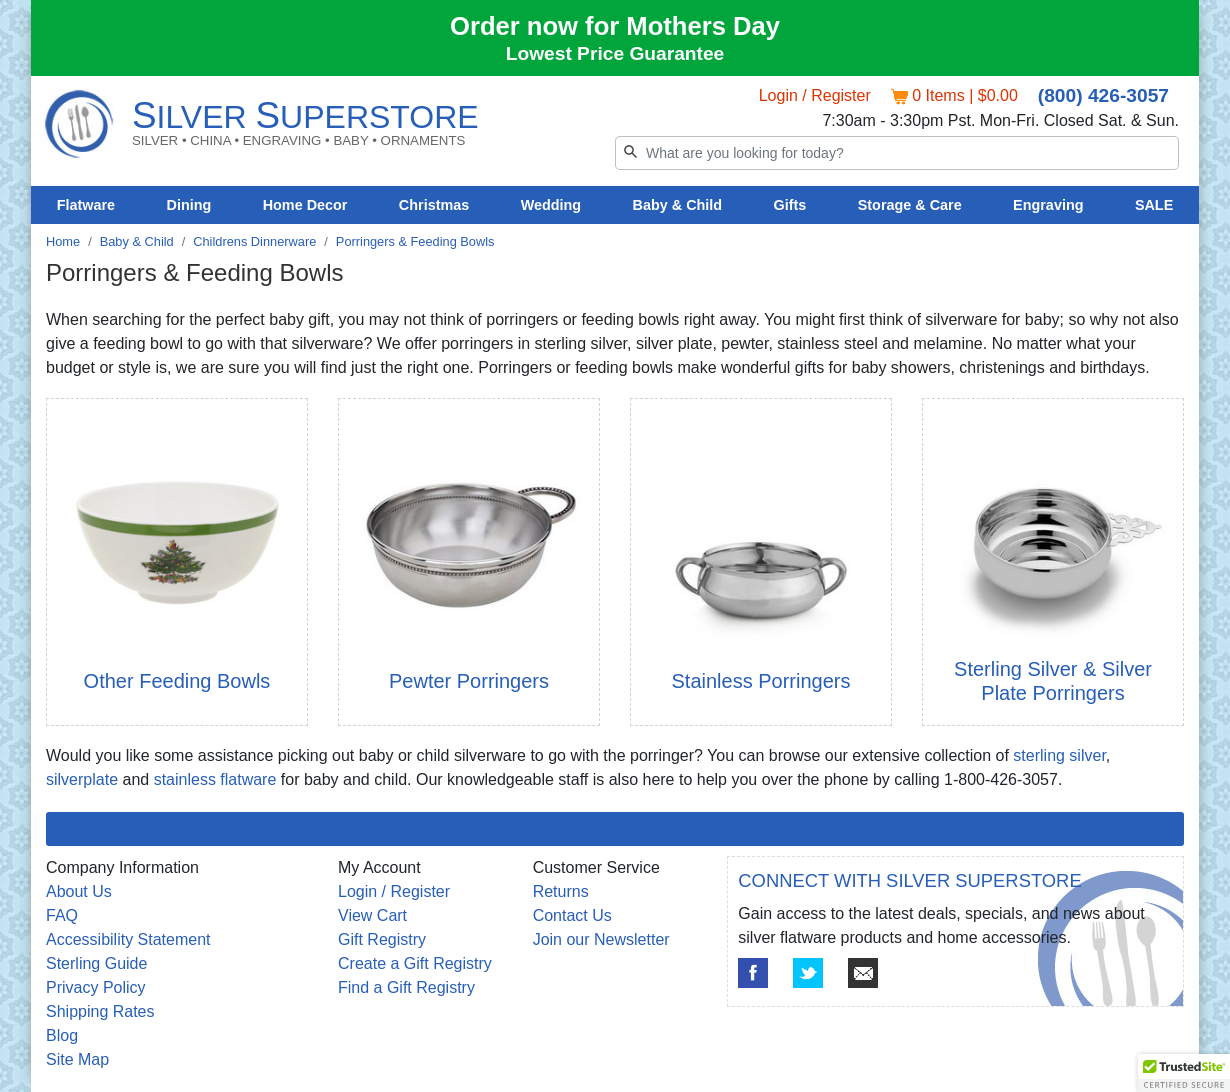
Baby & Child (678, 205)
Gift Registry (382, 939)
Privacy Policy (96, 987)
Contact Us (572, 915)
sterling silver (1059, 755)
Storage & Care (910, 205)
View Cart (372, 915)
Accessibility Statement (128, 939)
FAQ (62, 915)
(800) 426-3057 (1103, 95)
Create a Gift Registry (415, 963)
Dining (189, 205)
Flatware (86, 205)
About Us (79, 891)
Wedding (551, 205)
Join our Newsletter (601, 939)
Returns (561, 891)
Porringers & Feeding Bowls (415, 241)
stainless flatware (215, 779)
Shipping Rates (100, 1011)
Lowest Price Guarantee (615, 53)
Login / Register (815, 95)
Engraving (1048, 205)
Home (63, 241)
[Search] (897, 153)
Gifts (790, 205)
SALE (1154, 205)
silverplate (82, 779)
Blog (62, 1035)
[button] (1184, 1073)
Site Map (77, 1059)
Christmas (434, 205)
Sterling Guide (96, 963)
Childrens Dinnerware (254, 241)
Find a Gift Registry (406, 987)
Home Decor (305, 205)
